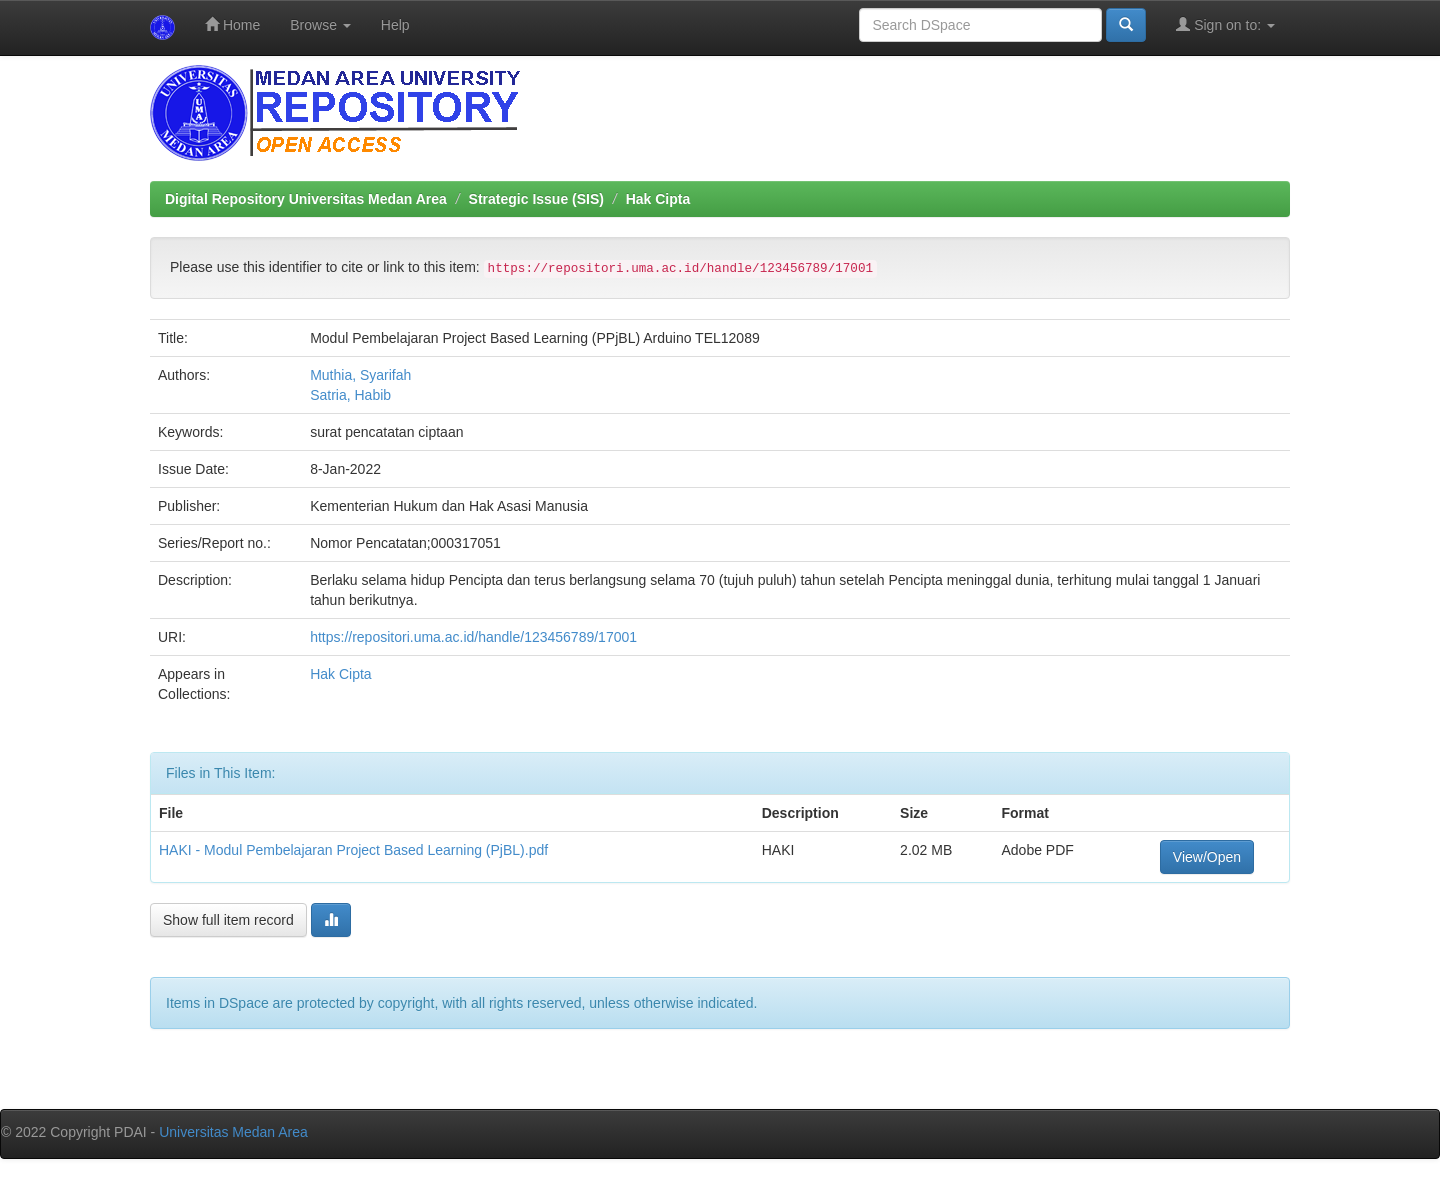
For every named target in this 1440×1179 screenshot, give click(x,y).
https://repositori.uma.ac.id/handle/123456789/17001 (473, 637)
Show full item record (228, 920)
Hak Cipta (658, 199)
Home (232, 24)
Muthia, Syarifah (360, 375)
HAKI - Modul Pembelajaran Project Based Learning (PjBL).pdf (353, 850)
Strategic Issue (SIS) (536, 199)
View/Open (1207, 857)
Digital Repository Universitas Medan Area (306, 199)
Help (395, 25)
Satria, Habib (350, 395)
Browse (320, 25)
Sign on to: (1225, 24)
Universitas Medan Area (233, 1132)
